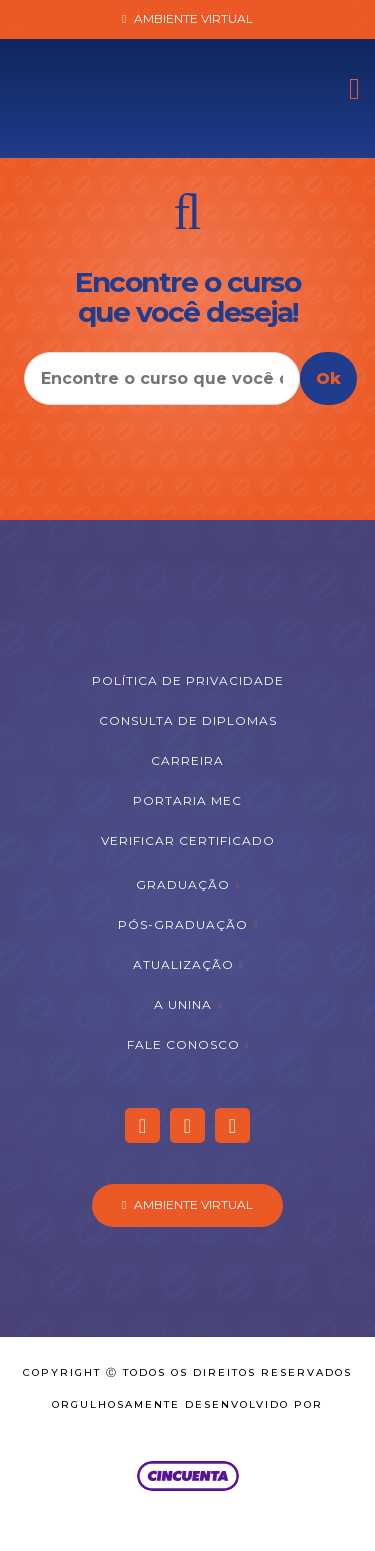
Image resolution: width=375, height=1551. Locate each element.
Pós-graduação (183, 924)
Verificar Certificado (188, 840)
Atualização (183, 964)
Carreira (187, 760)
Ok (328, 378)
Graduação (183, 884)
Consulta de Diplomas (188, 720)
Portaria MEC (187, 800)
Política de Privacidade (188, 680)
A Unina (183, 1004)
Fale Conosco (183, 1044)
